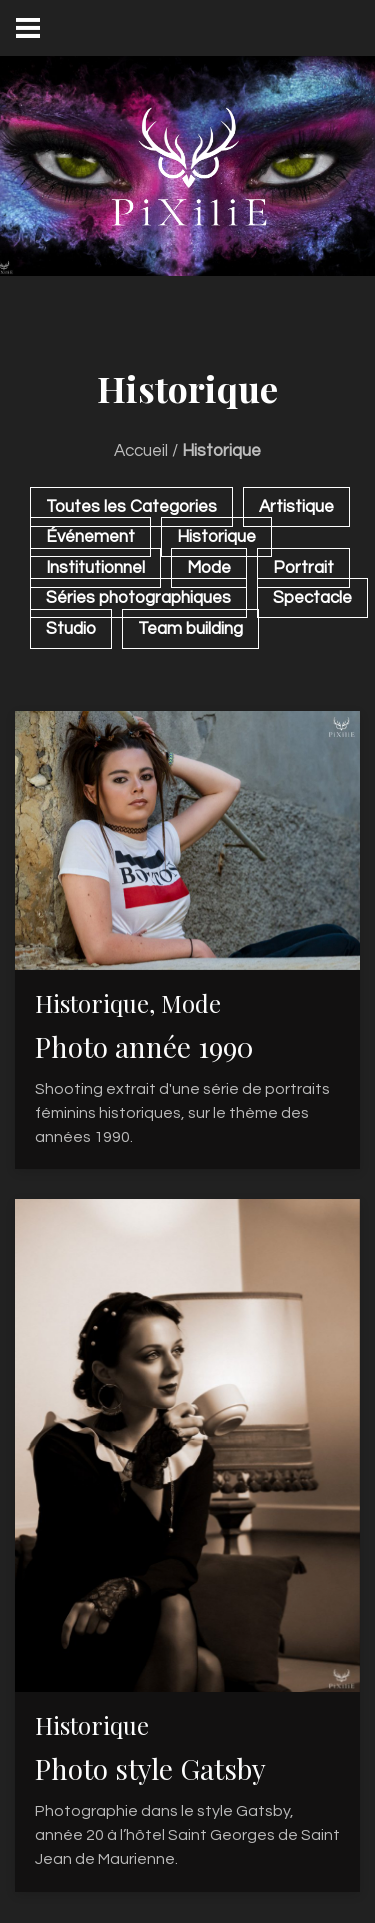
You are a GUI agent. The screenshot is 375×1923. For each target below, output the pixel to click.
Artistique (296, 507)
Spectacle (312, 598)
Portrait (303, 568)
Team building (190, 629)
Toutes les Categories (131, 507)
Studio (71, 629)
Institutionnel (95, 568)
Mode (209, 568)
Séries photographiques (138, 598)
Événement (90, 537)
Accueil (141, 451)
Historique (216, 537)
